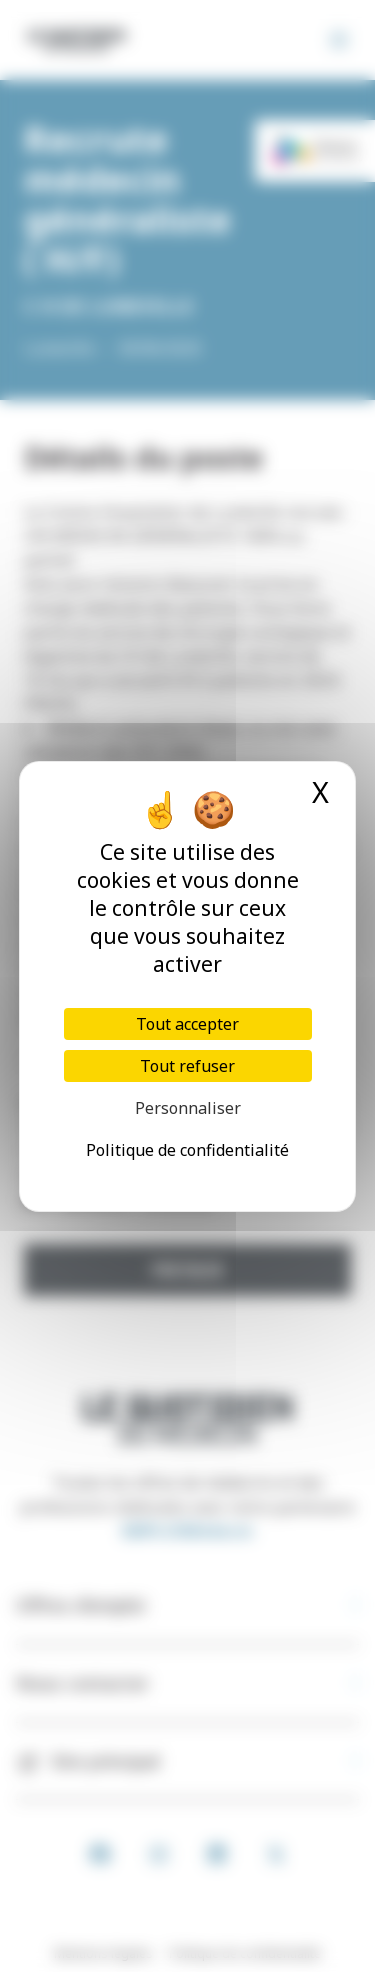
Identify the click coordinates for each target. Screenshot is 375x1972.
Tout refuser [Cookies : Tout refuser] (187, 1066)
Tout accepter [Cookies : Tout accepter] (187, 1024)
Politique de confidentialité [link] (187, 1150)
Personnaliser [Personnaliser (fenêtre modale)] (188, 1108)
